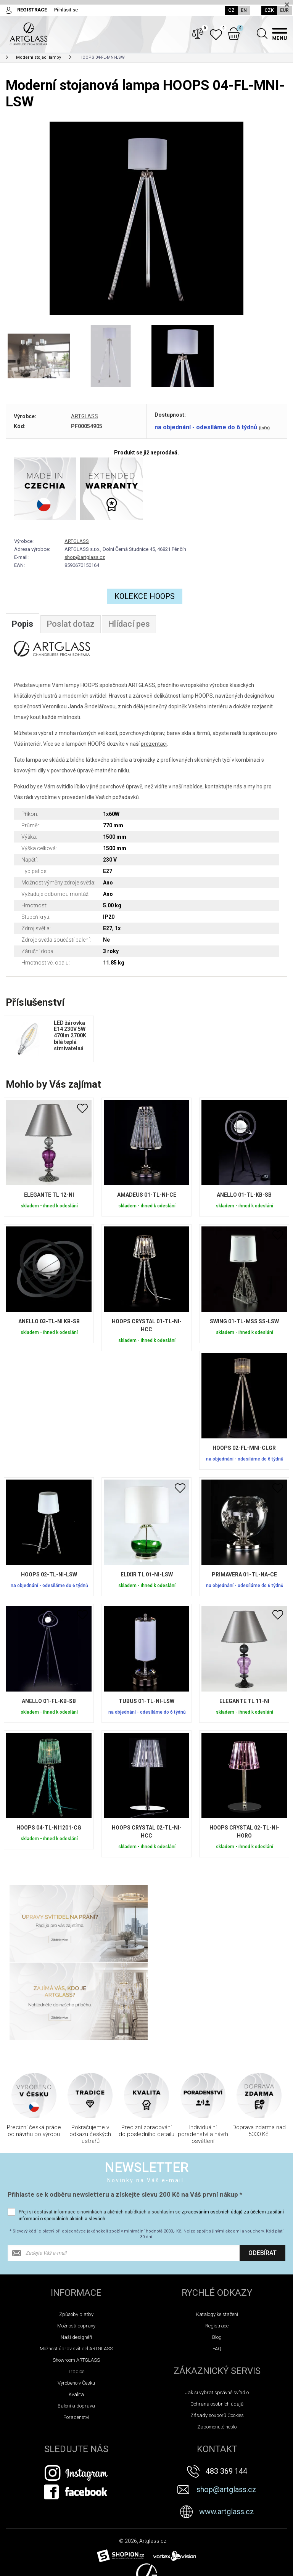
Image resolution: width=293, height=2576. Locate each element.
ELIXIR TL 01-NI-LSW (147, 1575)
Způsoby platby (76, 2236)
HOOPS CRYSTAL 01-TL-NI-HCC (147, 1326)
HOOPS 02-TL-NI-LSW (49, 1575)
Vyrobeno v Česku (76, 2305)
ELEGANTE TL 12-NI (49, 1196)
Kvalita (76, 2316)
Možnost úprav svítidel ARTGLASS (76, 2271)
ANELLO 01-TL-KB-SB (244, 1196)
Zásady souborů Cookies (217, 2337)
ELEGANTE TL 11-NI (244, 1702)
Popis (22, 624)
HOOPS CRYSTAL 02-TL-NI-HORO (244, 1832)
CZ (231, 10)
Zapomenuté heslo (217, 2349)
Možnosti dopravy (76, 2248)
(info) (264, 428)
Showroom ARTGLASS (76, 2282)
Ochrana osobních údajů (216, 2326)
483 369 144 (226, 2393)
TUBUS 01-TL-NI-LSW (146, 1702)
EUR (284, 10)
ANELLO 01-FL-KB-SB (49, 1702)
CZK (269, 10)
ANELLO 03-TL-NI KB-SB (49, 1322)
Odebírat (262, 2175)
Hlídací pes (129, 624)
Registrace (217, 2248)
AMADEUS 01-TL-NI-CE (146, 1196)
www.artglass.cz (226, 2433)
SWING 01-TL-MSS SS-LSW (244, 1322)
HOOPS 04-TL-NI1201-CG (48, 1828)
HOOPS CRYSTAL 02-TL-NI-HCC (147, 1832)
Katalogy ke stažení (217, 2236)
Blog (217, 2259)
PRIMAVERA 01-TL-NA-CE (244, 1575)
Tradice (76, 2294)
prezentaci (154, 745)
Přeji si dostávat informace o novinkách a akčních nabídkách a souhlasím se (151, 2137)
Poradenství (76, 2339)
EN (244, 10)
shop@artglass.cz (84, 557)
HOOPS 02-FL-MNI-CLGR (244, 1449)
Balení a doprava (76, 2328)
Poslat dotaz (71, 624)
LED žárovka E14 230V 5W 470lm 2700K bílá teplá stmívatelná (70, 1036)
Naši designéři (76, 2259)
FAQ (217, 2271)
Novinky (17, 2568)
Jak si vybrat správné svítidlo (217, 2315)
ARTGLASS (84, 417)
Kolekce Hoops (144, 596)
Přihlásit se (66, 10)
